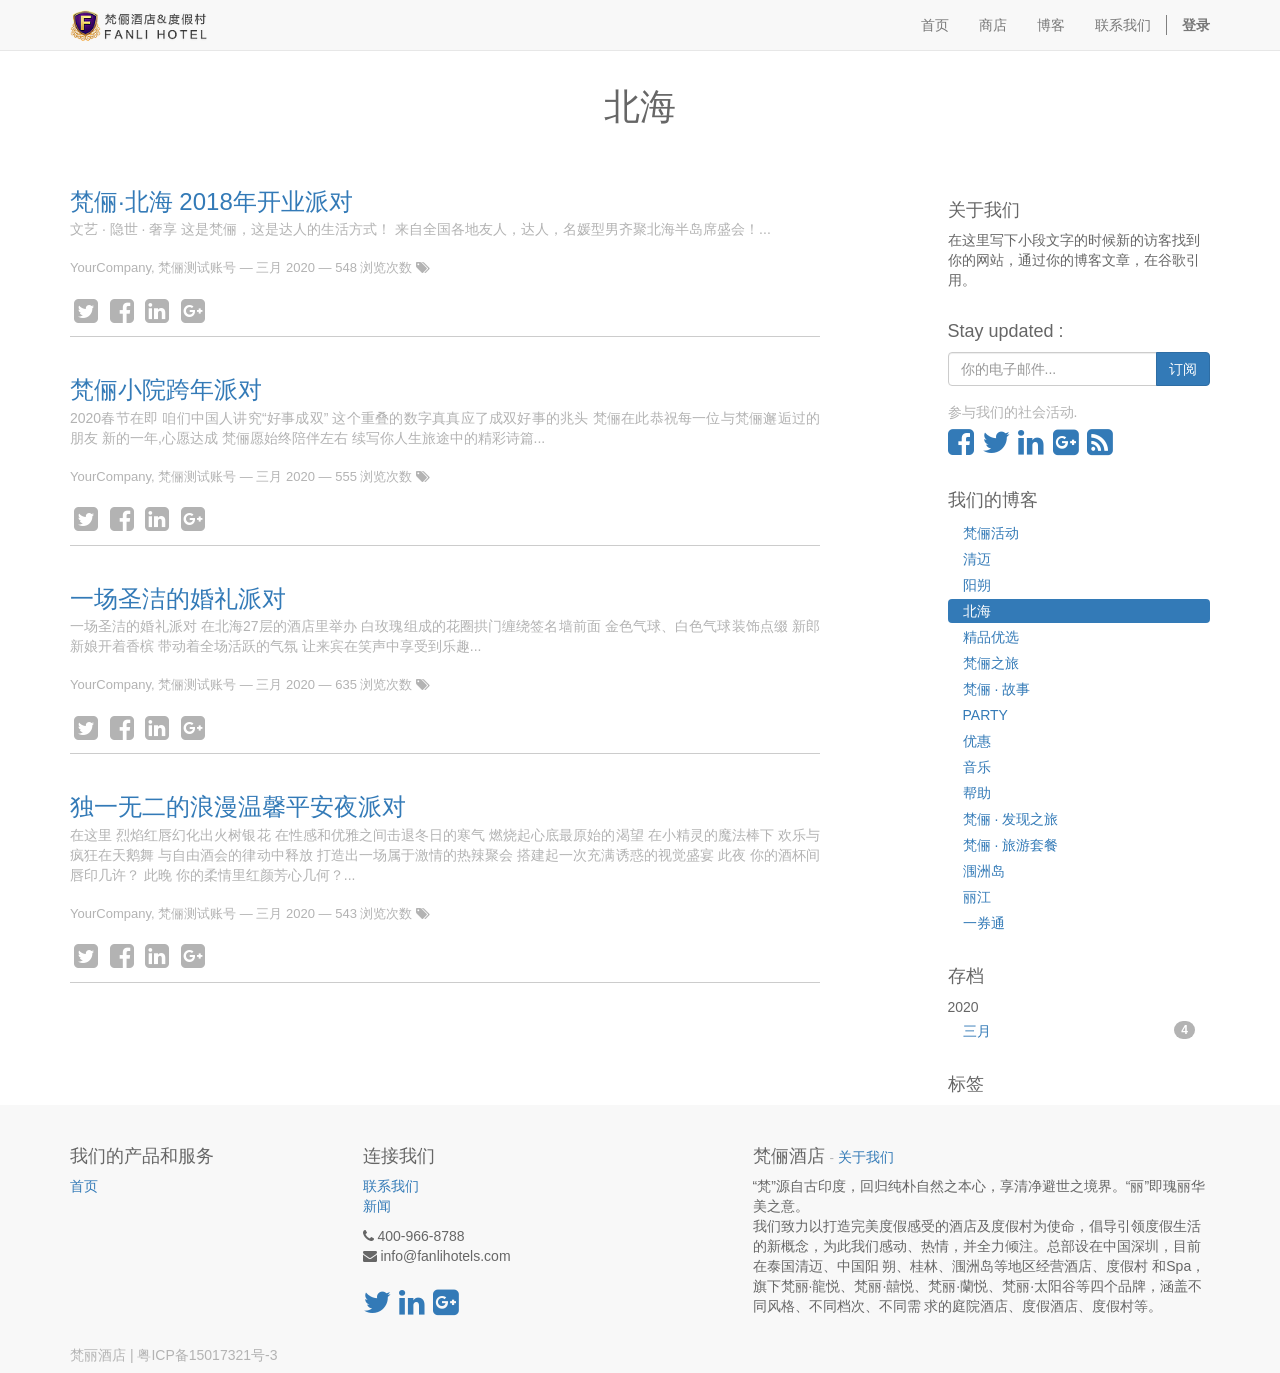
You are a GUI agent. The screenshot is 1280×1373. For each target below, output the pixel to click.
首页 (84, 1186)
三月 (1079, 1030)
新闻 (377, 1206)
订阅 (1183, 369)
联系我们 (391, 1186)
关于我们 (866, 1157)
